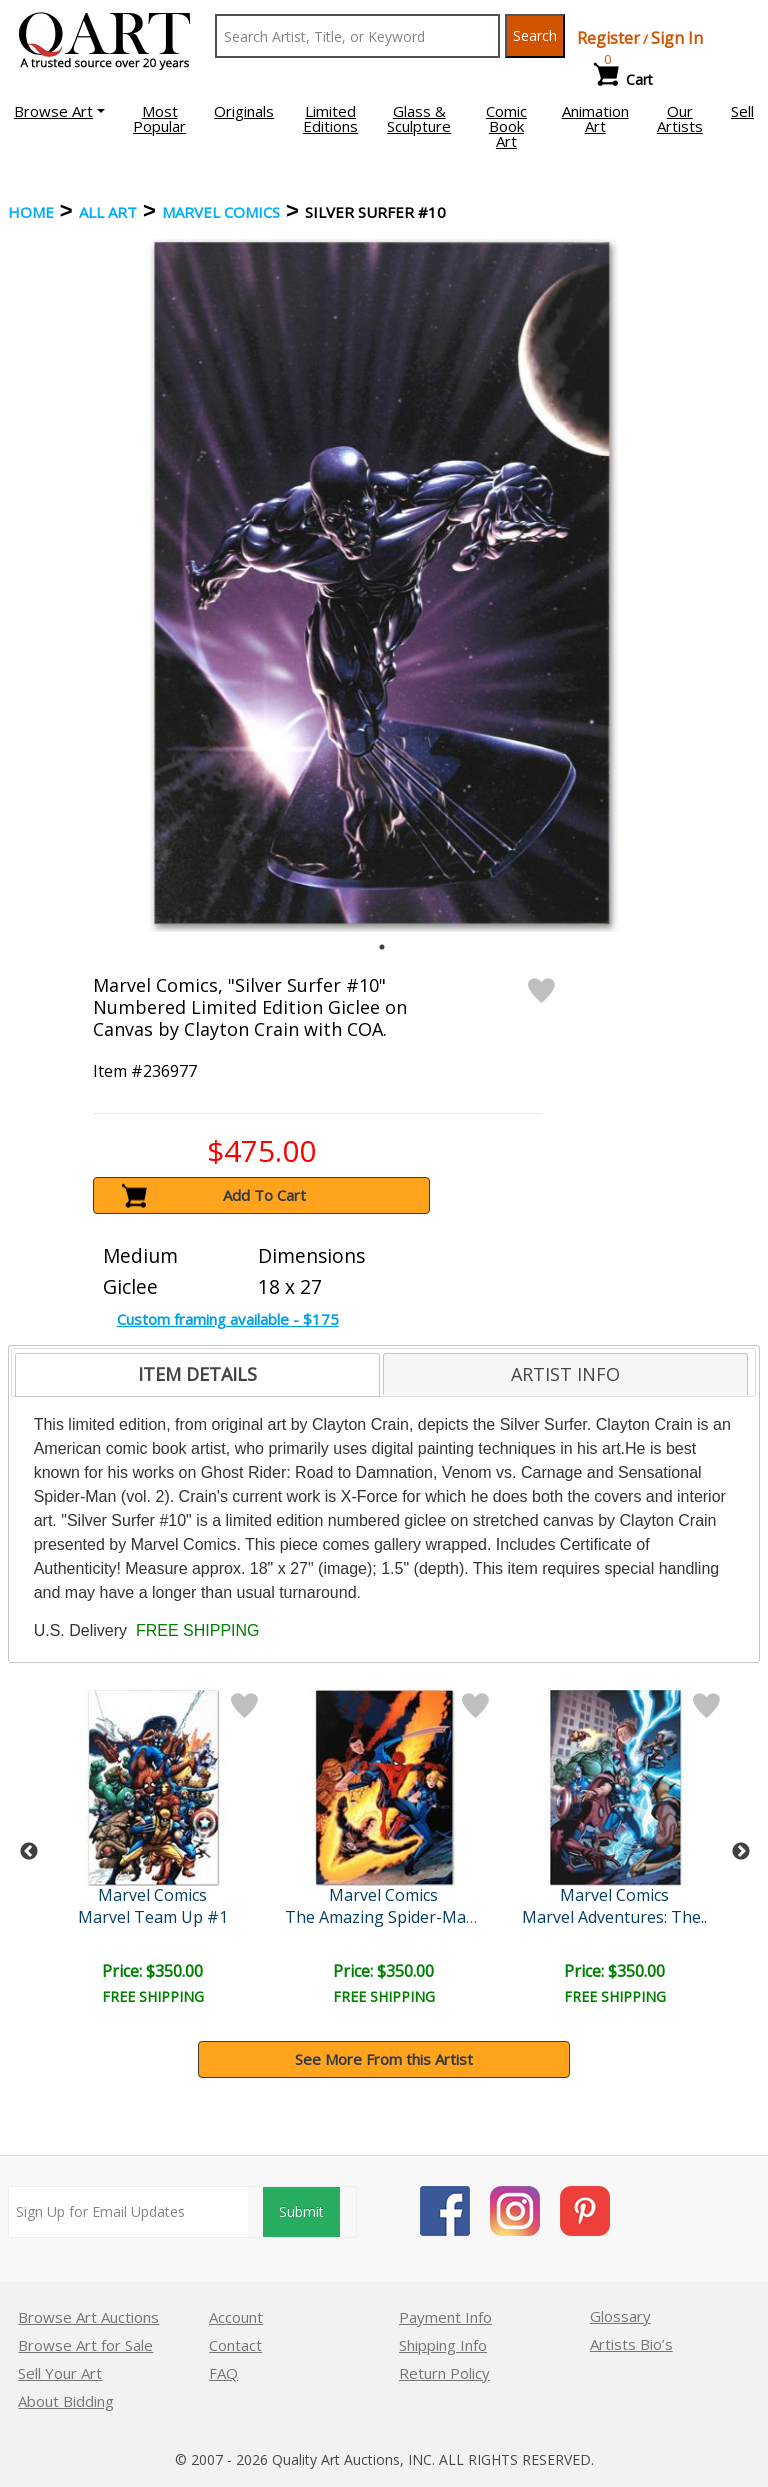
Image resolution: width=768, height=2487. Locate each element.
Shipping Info (443, 2345)
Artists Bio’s (631, 2344)
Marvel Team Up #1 (153, 1917)
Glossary (620, 2316)
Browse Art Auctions (88, 2317)
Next (741, 1852)
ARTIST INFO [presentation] (565, 1374)
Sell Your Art (60, 2373)
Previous (29, 1852)
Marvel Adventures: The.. (614, 1917)
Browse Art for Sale (85, 2345)
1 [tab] (382, 947)
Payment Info (445, 2317)
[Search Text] (357, 36)
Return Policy (444, 2373)
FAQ (223, 2373)
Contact (235, 2345)
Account (236, 2317)
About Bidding (66, 2401)
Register (608, 38)
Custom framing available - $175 (228, 1319)
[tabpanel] (382, 583)
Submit (301, 2211)
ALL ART (108, 212)
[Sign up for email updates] (128, 2212)
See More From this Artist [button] (384, 2059)
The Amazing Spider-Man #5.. (396, 1917)
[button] (59, 111)
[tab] (197, 1375)
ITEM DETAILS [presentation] (197, 1374)
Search (535, 35)
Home (31, 212)
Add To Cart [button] (264, 1195)
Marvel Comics (221, 212)
